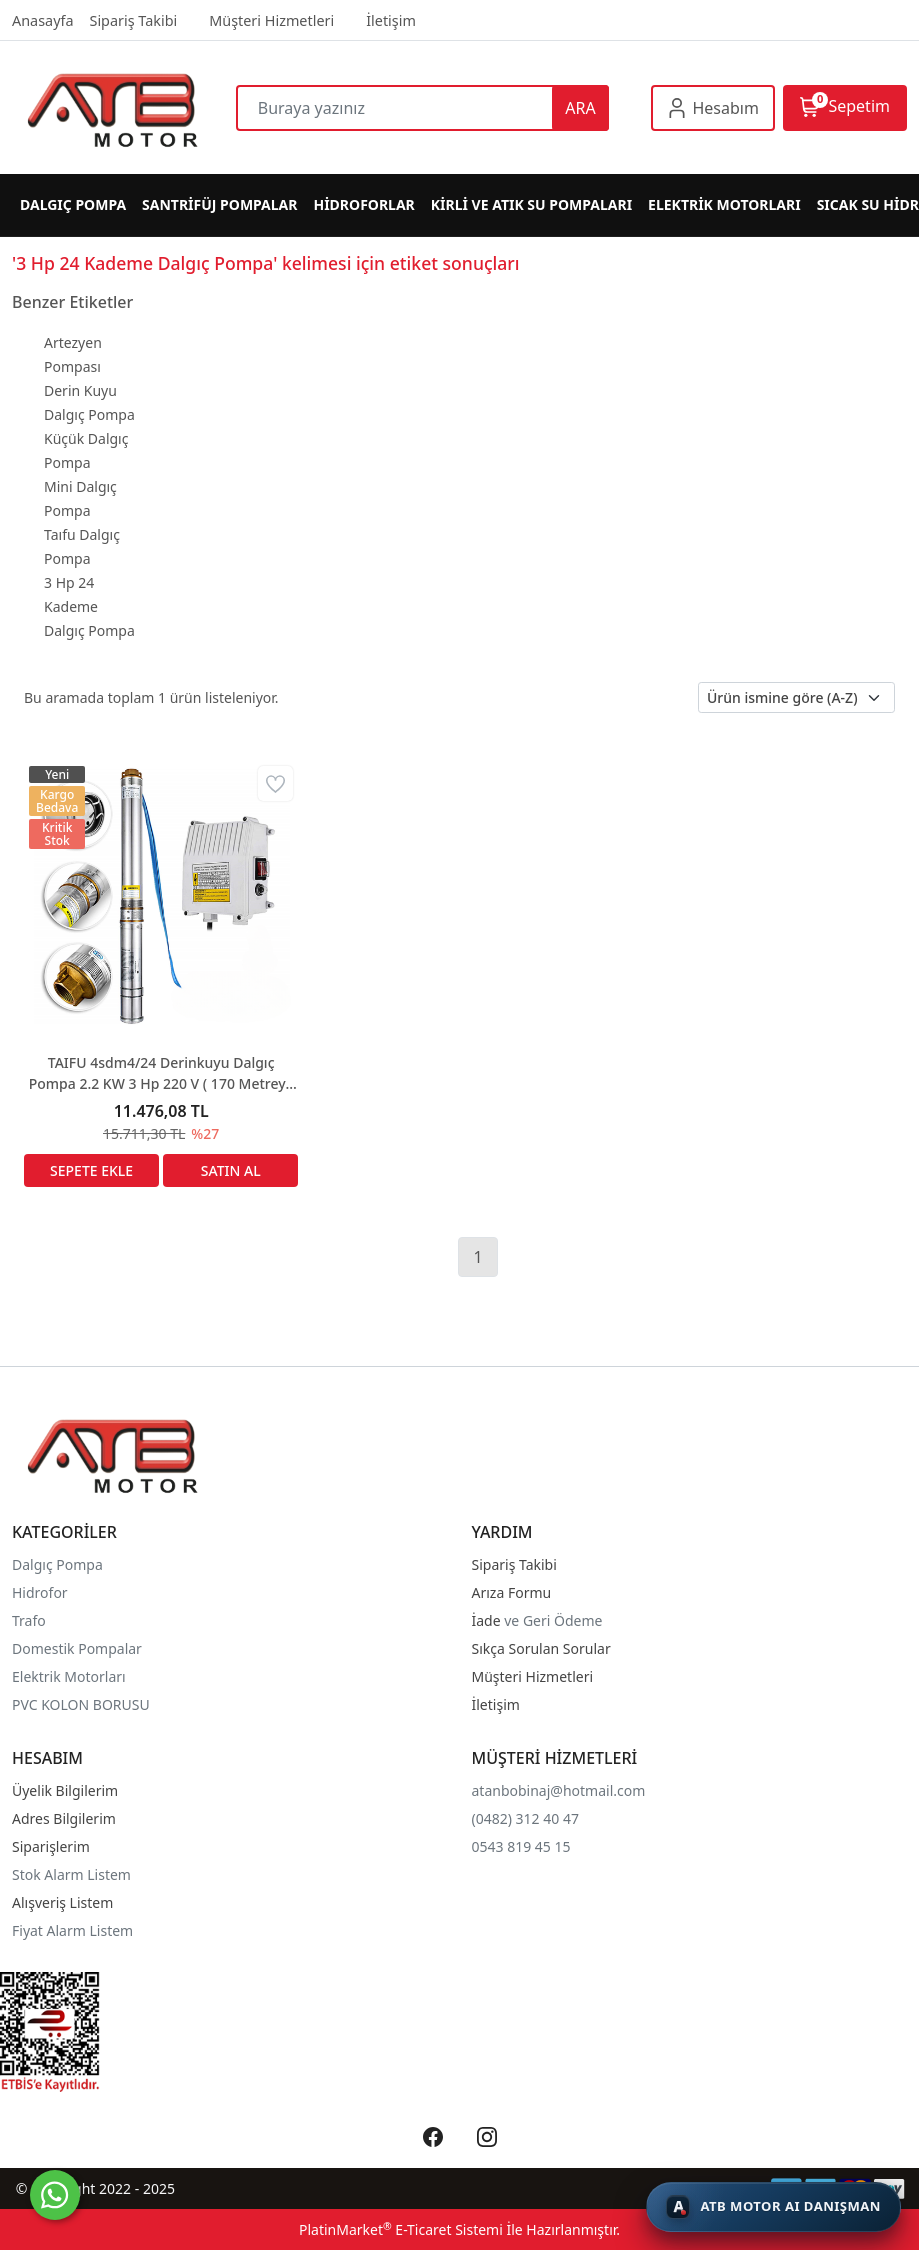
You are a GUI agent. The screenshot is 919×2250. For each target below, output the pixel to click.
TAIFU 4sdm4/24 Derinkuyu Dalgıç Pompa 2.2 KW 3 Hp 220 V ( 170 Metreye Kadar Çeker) (161, 1073)
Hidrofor (40, 1592)
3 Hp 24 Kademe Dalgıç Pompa (89, 606)
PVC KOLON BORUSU (81, 1704)
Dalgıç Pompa (57, 1564)
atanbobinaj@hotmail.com (559, 1790)
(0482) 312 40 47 (525, 1818)
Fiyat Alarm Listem (72, 1930)
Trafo (29, 1620)
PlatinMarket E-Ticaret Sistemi (401, 2229)
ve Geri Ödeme (553, 1620)
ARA (580, 108)
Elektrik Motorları (69, 1676)
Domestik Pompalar (77, 1648)
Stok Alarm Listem (71, 1874)
